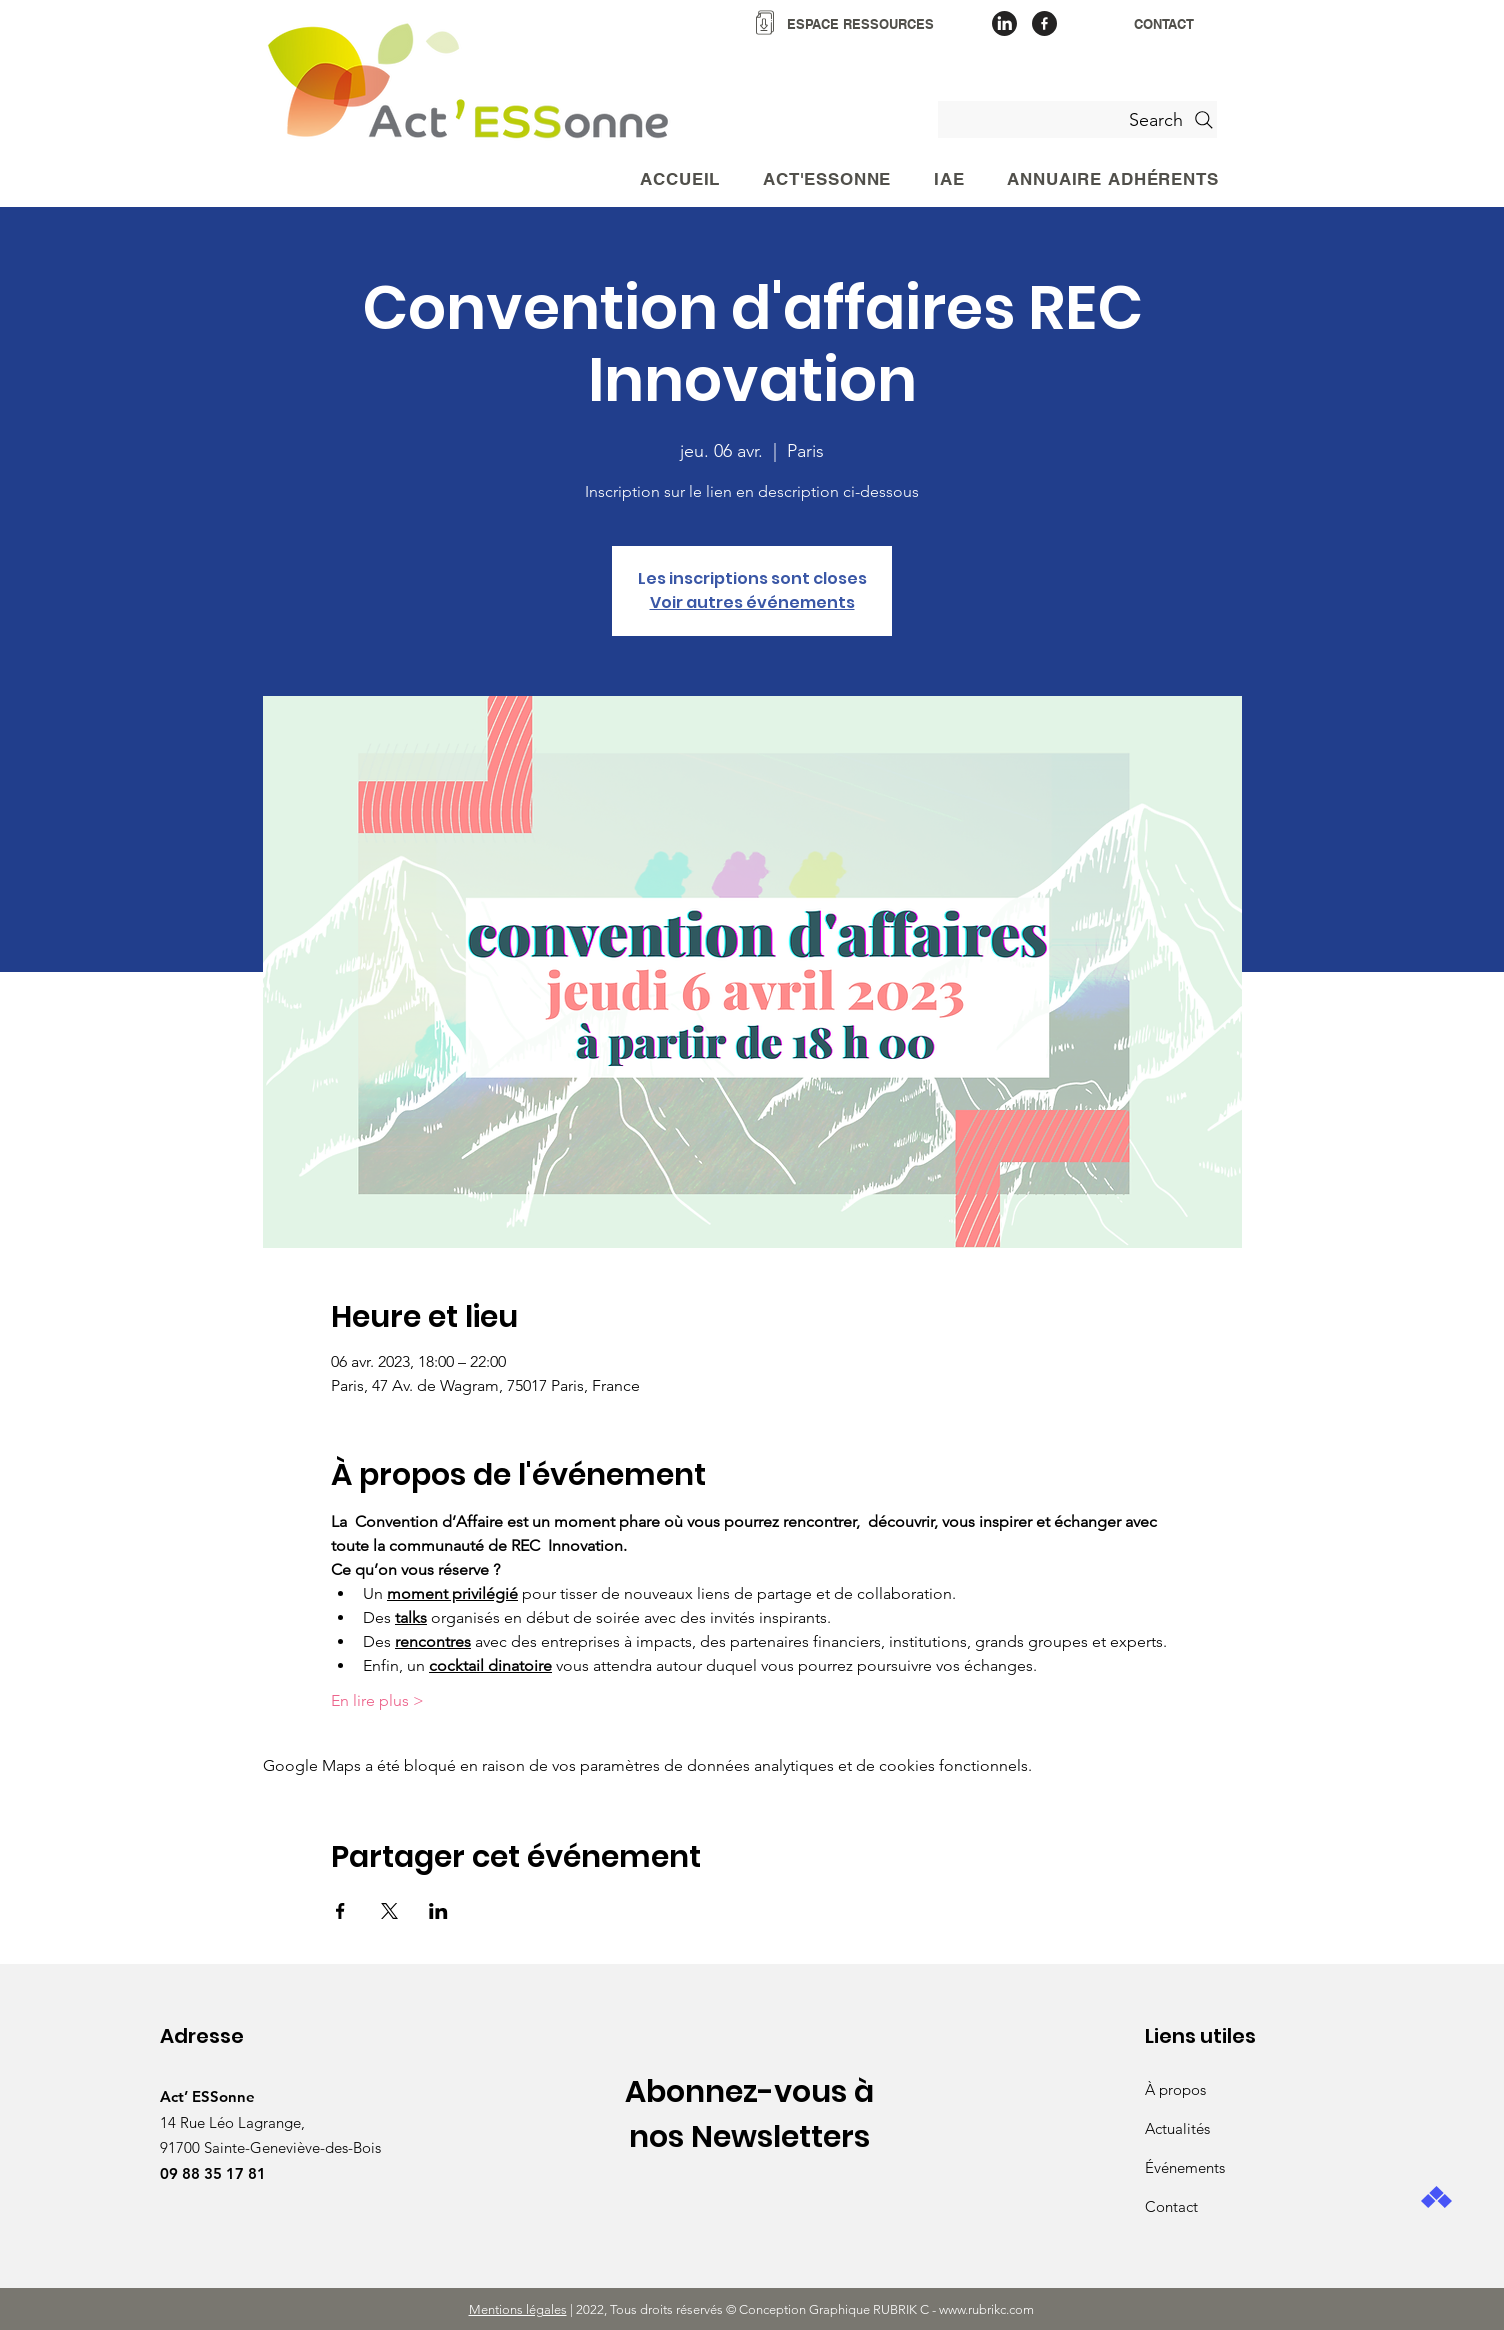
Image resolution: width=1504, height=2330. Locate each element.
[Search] (1077, 119)
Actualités (1177, 2128)
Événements (1185, 2167)
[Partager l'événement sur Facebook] (340, 1911)
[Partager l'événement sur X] (389, 1911)
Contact (1171, 2206)
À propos (1175, 2089)
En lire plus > (377, 1700)
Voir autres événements (752, 602)
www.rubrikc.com (988, 2309)
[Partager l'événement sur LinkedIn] (438, 1911)
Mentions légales (518, 2309)
